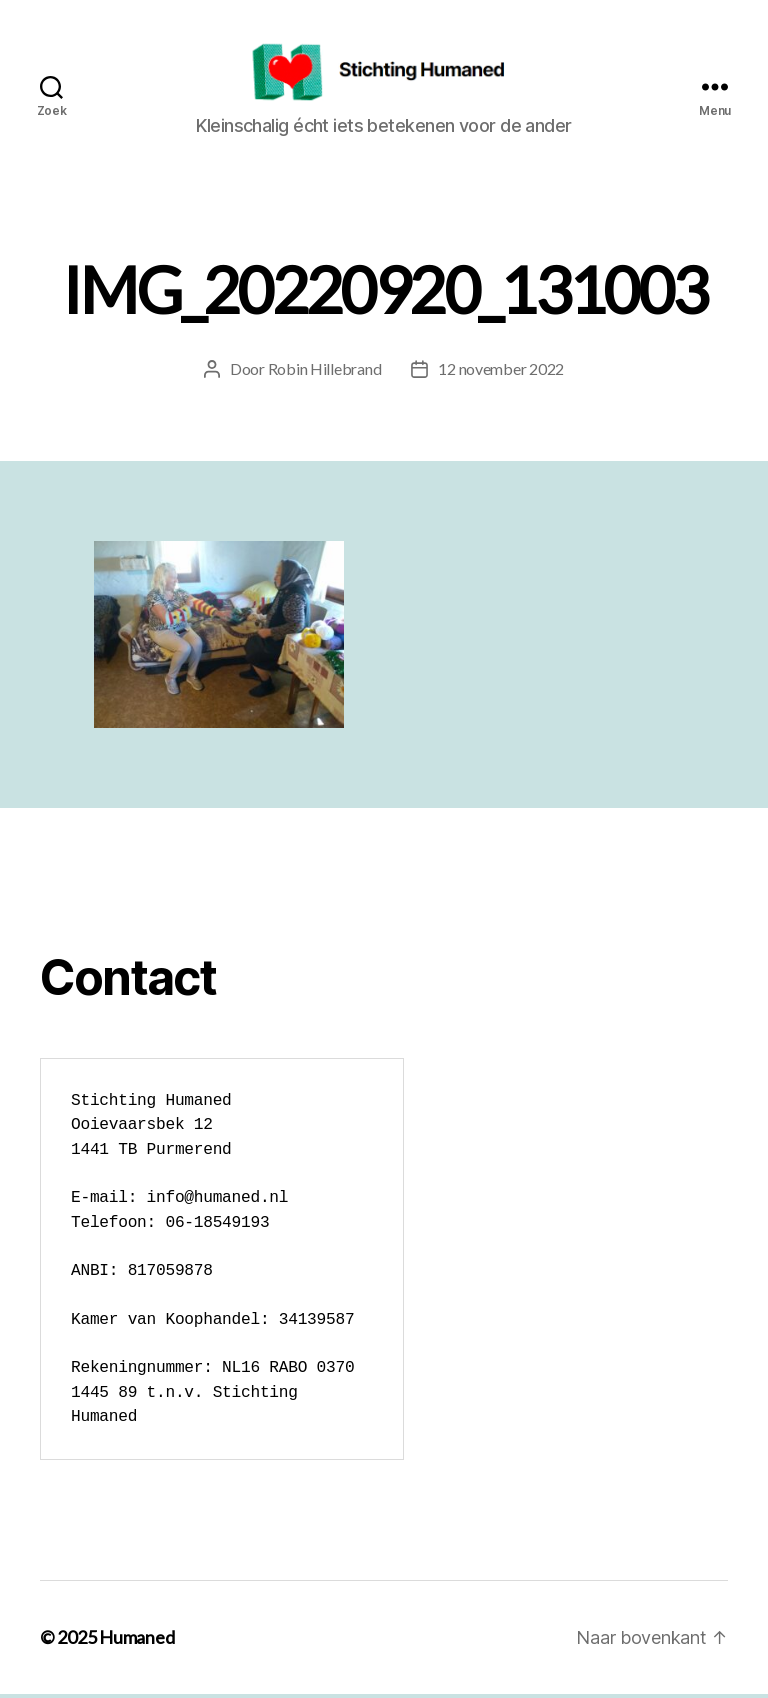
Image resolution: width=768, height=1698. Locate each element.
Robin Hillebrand (325, 371)
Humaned (136, 1641)
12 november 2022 (501, 371)
